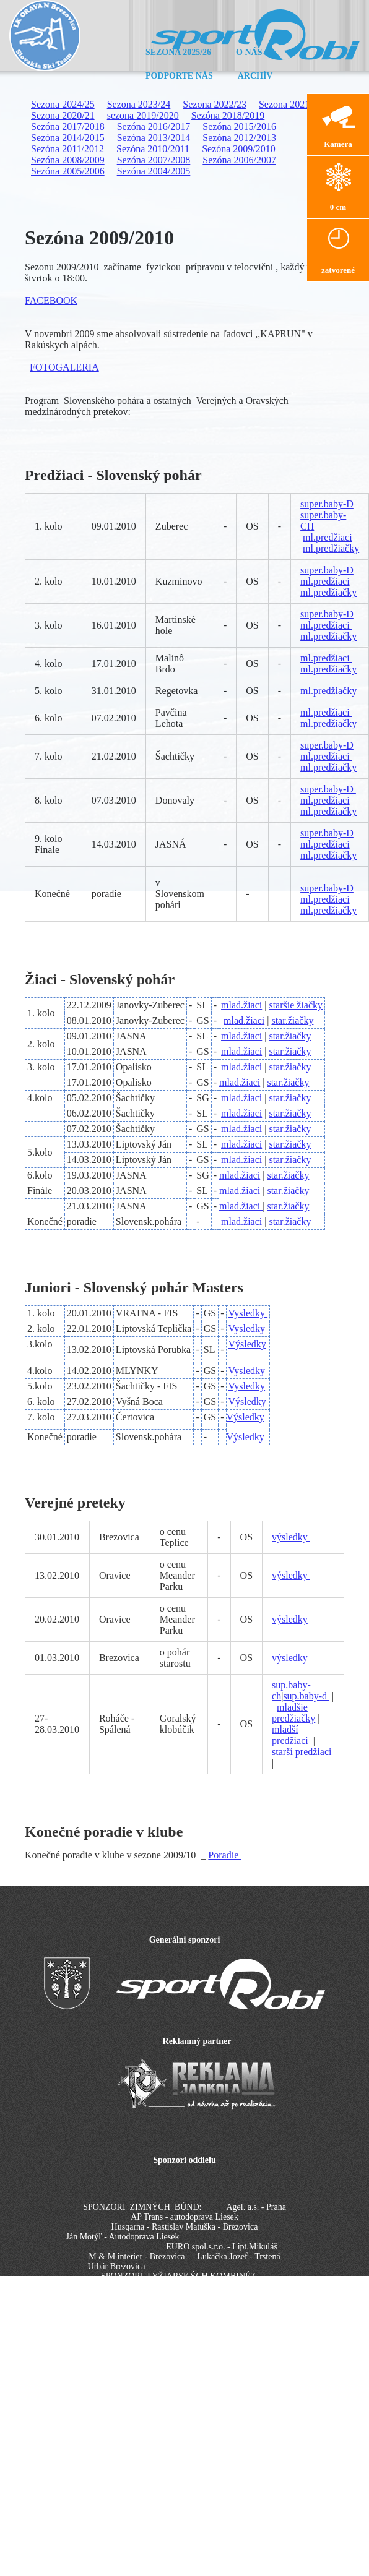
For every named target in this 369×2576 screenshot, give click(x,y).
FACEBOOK (51, 300)
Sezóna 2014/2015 (68, 137)
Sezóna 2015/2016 (239, 126)
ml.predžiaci (327, 537)
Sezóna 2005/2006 (68, 171)
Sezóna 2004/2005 (154, 171)
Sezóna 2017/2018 (68, 126)
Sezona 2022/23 (214, 104)
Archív (255, 75)
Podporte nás (179, 75)
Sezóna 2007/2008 (154, 160)
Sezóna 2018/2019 (228, 115)
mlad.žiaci (241, 1005)
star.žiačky (292, 1020)
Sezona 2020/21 (63, 115)
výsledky (291, 1537)
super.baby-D (327, 504)
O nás (249, 52)
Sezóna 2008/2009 (68, 160)
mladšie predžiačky (293, 1713)
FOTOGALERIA (64, 367)
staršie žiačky (296, 1005)
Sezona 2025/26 (178, 52)
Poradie (224, 1855)
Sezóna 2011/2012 (67, 149)
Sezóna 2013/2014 (154, 137)
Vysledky (248, 1313)
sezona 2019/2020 (143, 115)
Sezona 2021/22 (291, 104)
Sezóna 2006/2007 (239, 160)
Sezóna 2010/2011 (152, 149)
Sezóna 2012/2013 (239, 137)
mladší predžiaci (291, 1735)
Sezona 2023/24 (139, 104)
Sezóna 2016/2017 (154, 126)
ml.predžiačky (331, 548)
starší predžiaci (301, 1751)
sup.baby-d (306, 1696)
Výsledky (247, 1344)
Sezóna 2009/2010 (239, 149)
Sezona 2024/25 (63, 104)
